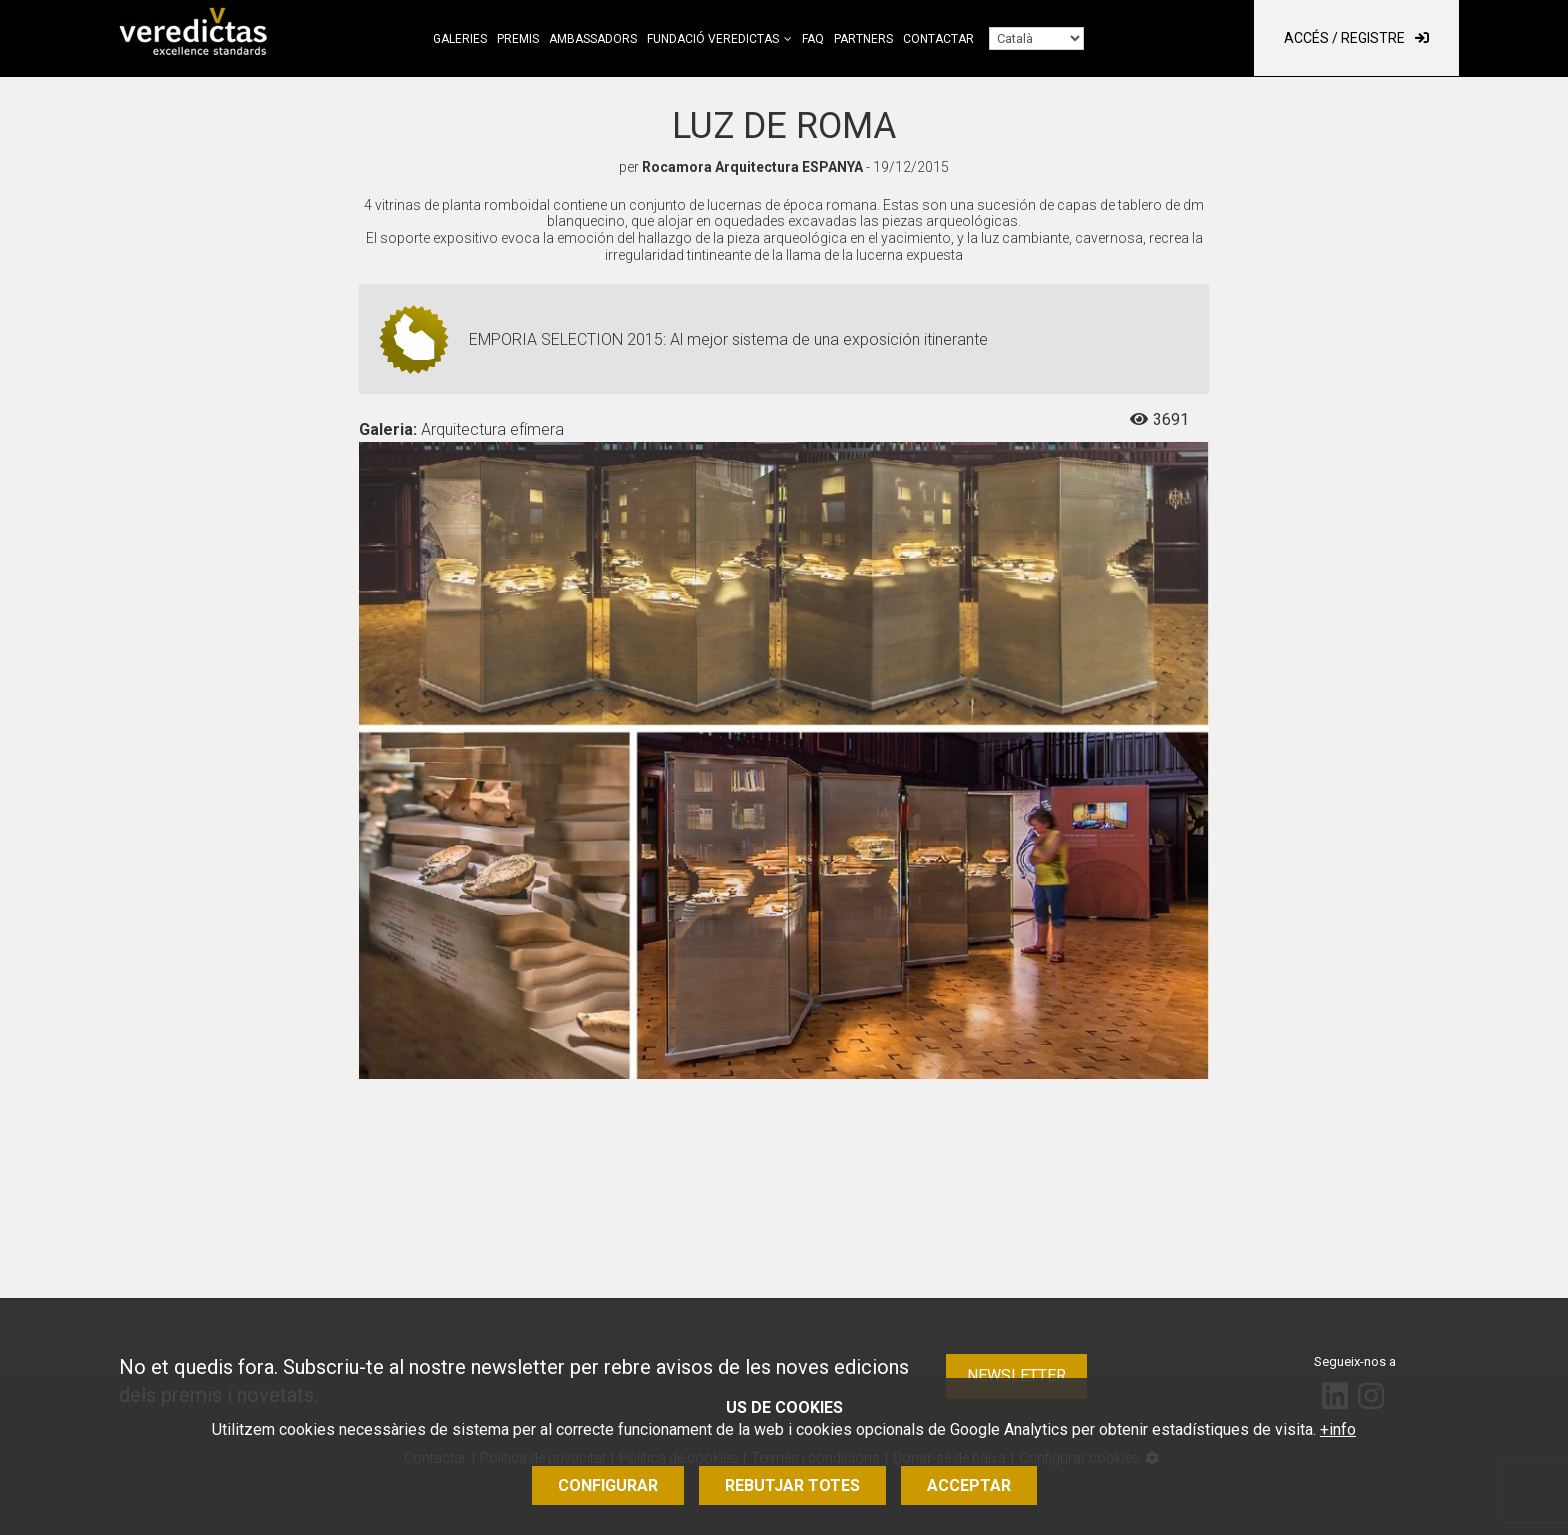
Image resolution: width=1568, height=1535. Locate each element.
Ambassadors (593, 39)
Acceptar (969, 1485)
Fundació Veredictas (713, 39)
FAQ (813, 39)
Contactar (938, 39)
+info (1338, 1429)
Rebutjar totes (792, 1485)
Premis (518, 39)
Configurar (608, 1485)
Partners (863, 39)
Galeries (460, 39)
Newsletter (1016, 1375)
